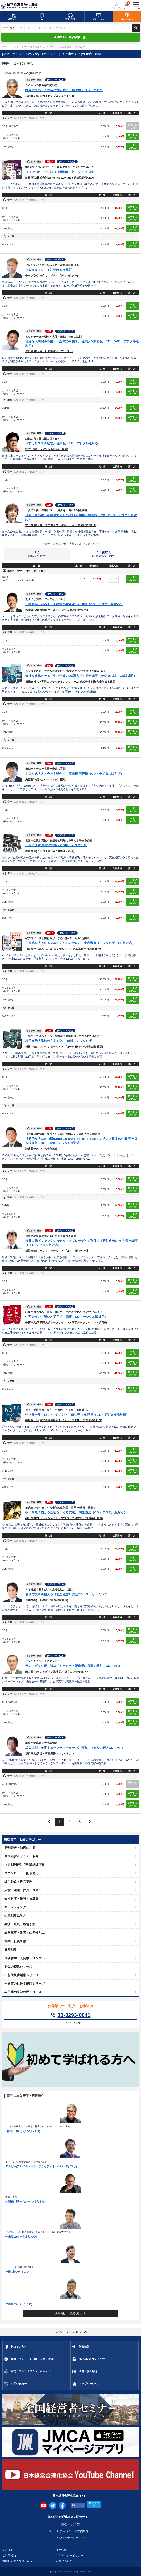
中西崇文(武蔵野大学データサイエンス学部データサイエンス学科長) (66, 1322)
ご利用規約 (9, 2555)
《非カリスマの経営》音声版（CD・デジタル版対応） (63, 443)
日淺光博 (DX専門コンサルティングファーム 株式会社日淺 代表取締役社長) (70, 681)
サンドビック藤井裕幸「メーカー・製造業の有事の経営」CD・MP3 (72, 1665)
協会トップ (68, 2524)
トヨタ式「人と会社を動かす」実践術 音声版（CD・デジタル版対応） (74, 773)
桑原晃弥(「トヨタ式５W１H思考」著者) (49, 851)
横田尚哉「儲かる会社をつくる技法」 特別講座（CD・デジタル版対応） (76, 1512)
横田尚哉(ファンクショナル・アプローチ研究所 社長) (57, 1250)
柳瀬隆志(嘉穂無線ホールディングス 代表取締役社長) (57, 610)
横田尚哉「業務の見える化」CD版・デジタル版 (58, 1041)
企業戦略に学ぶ (15, 1915)
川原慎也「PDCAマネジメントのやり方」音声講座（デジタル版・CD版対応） (80, 943)
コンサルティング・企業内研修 (68, 2531)
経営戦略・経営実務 (18, 1881)
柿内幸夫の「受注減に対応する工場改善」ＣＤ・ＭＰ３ (64, 90)
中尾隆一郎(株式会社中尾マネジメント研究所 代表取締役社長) (63, 1420)
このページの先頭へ (70, 2332)
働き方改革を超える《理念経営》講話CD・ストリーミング (66, 1594)
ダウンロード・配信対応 (21, 1873)
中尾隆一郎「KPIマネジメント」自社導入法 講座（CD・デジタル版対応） (77, 1414)
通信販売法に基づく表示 (17, 2561)
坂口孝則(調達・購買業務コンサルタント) (50, 1753)
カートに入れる (132, 136)
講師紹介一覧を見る (71, 2313)
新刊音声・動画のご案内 (21, 1847)
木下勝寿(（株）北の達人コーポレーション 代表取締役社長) (61, 525)
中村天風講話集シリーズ (21, 1975)
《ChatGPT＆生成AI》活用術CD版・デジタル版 (59, 172)
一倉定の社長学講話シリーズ (24, 1983)
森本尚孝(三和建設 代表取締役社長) (46, 1600)
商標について (64, 2561)
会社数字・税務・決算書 (21, 1898)
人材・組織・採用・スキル (22, 1890)
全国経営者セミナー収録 (21, 1856)
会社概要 (7, 2549)
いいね (77, 2505)
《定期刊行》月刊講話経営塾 (24, 1864)
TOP (4, 46)
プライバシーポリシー (69, 2555)
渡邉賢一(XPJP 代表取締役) (42, 1148)
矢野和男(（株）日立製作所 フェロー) (49, 351)
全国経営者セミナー (68, 2537)
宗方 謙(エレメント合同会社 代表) (46, 449)
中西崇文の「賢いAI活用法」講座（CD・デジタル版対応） (66, 1316)
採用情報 (61, 2549)
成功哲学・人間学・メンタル (24, 1958)
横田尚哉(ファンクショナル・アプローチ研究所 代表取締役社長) (64, 1046)
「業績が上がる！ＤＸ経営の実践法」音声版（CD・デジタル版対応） (74, 604)
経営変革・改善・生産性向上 (24, 1932)
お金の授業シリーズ (18, 1966)
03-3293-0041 (71, 2015)
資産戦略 (10, 1949)
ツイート (94, 2504)
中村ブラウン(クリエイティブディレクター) (51, 275)
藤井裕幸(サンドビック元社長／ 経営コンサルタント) (57, 1671)
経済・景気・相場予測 (19, 1924)
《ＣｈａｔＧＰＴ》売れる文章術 (48, 269)
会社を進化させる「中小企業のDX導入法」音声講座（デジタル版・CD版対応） (81, 676)
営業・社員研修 (15, 1941)
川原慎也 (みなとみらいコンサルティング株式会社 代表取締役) (63, 949)
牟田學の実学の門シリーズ (22, 1992)
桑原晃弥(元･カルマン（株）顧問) (45, 779)
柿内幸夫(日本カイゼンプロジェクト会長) (50, 96)
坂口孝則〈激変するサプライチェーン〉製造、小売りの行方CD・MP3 (74, 1747)
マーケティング (15, 1907)
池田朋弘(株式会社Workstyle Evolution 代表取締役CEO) (59, 177)
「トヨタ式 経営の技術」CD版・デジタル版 (56, 845)
